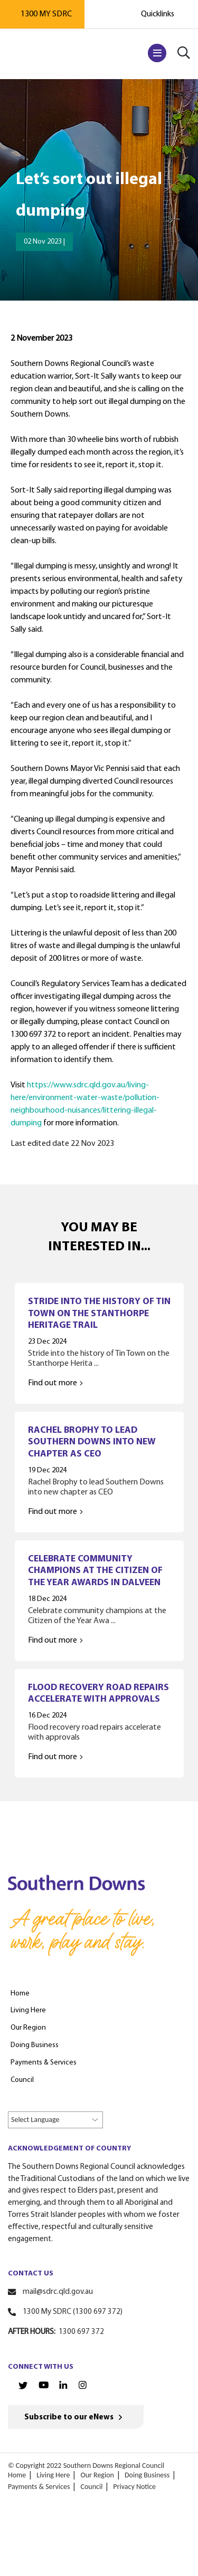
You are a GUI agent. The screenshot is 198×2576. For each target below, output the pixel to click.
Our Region (97, 2475)
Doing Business (147, 2475)
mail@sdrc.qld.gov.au (58, 2292)
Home (17, 2475)
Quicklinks (157, 14)
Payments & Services (39, 2486)
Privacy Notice (134, 2486)
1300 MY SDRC (46, 14)
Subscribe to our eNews (69, 2417)
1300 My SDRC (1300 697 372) (72, 2312)
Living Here (53, 2475)
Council (91, 2486)
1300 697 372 (81, 2332)
